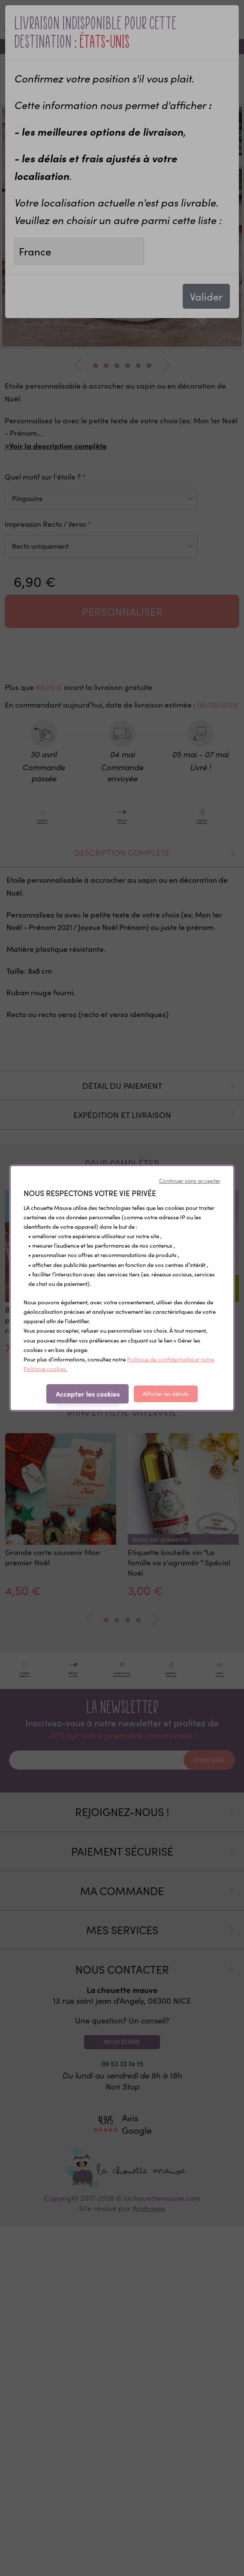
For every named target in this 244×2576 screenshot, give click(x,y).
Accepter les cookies (88, 1393)
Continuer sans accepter (189, 1181)
